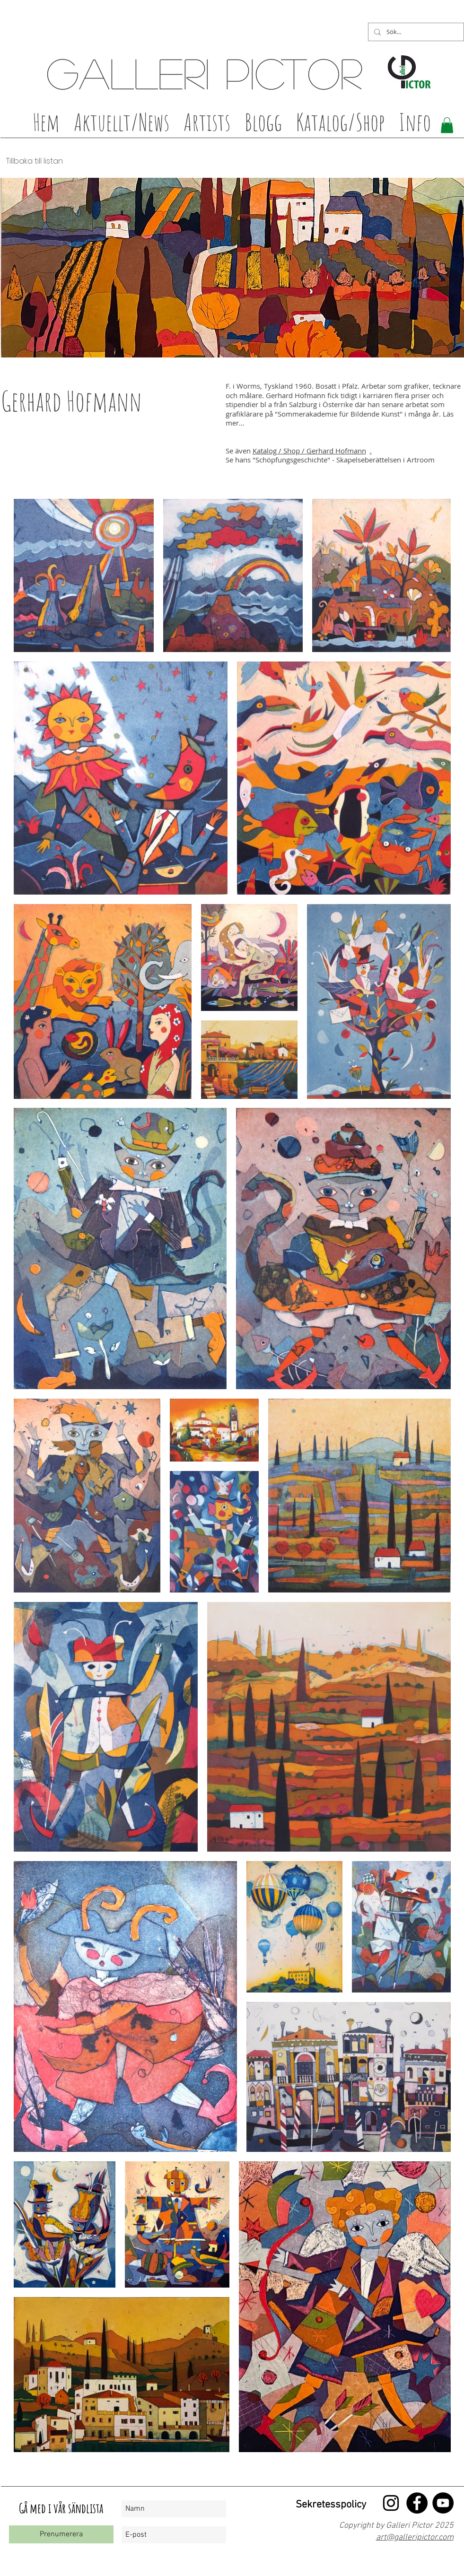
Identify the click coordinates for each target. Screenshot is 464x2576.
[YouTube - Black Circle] (443, 2503)
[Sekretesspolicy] (329, 2505)
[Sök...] (415, 32)
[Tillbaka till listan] (31, 161)
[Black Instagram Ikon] (391, 2503)
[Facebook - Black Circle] (417, 2503)
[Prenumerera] (61, 2534)
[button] (206, 125)
